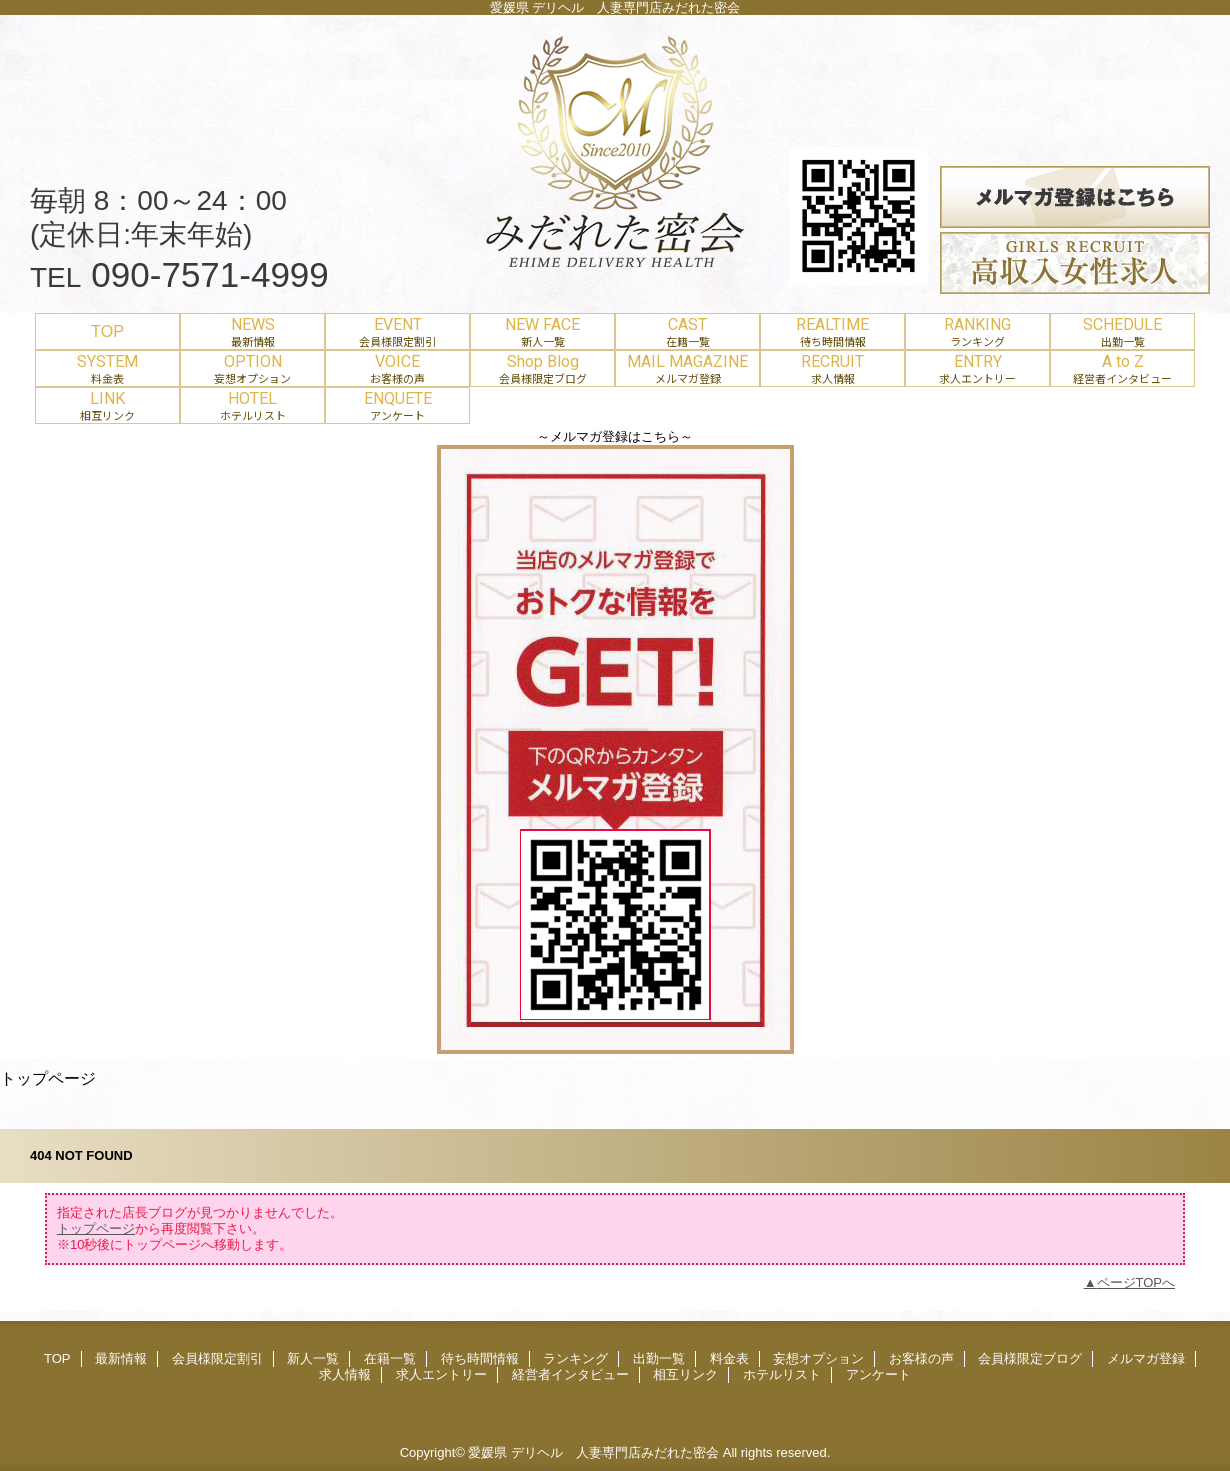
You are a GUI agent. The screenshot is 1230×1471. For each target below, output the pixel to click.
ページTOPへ (1136, 1282)
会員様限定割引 (217, 1358)
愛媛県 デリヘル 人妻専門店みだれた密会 (593, 1452)
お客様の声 (921, 1358)
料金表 (729, 1358)
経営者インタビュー (570, 1374)
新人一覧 (313, 1358)
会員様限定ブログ (1030, 1358)
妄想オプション (818, 1358)
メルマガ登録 (1146, 1358)
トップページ (96, 1228)
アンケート (878, 1374)
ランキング (575, 1358)
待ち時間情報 (480, 1358)
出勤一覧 (659, 1358)
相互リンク (685, 1374)
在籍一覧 (390, 1358)
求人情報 (345, 1374)
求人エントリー (441, 1374)
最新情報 (121, 1358)
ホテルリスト (782, 1374)
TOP (107, 331)
